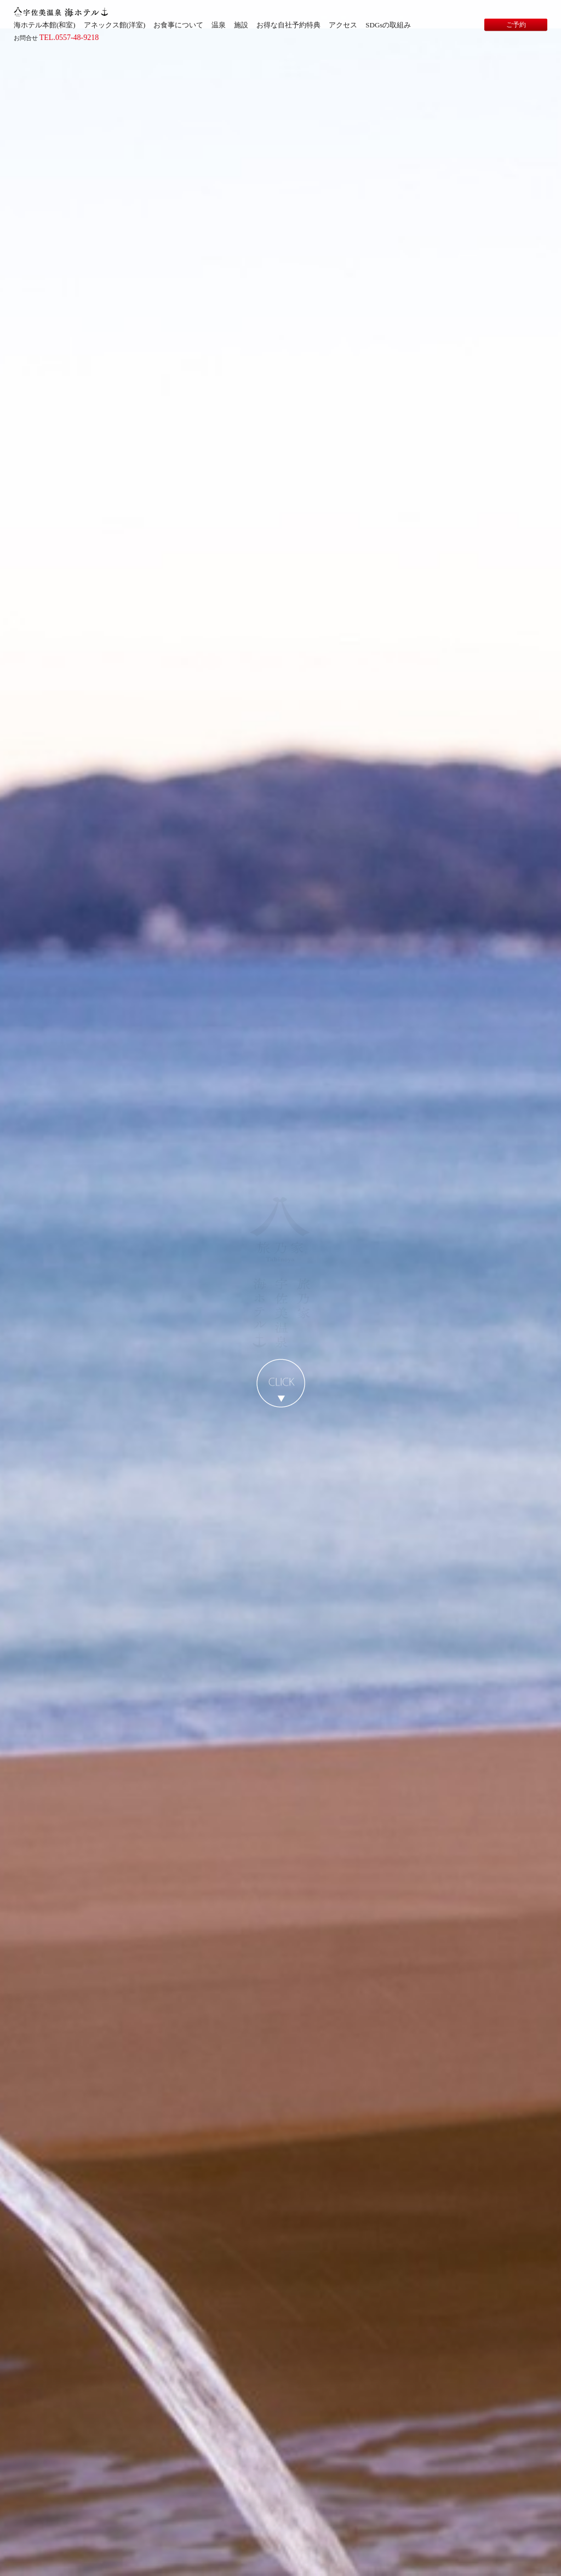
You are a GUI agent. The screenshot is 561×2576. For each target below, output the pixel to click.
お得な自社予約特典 (288, 25)
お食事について (178, 25)
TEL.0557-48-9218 (69, 37)
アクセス (343, 25)
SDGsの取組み (388, 25)
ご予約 (516, 24)
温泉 (218, 25)
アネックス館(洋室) (115, 25)
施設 (241, 25)
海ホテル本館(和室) (45, 25)
